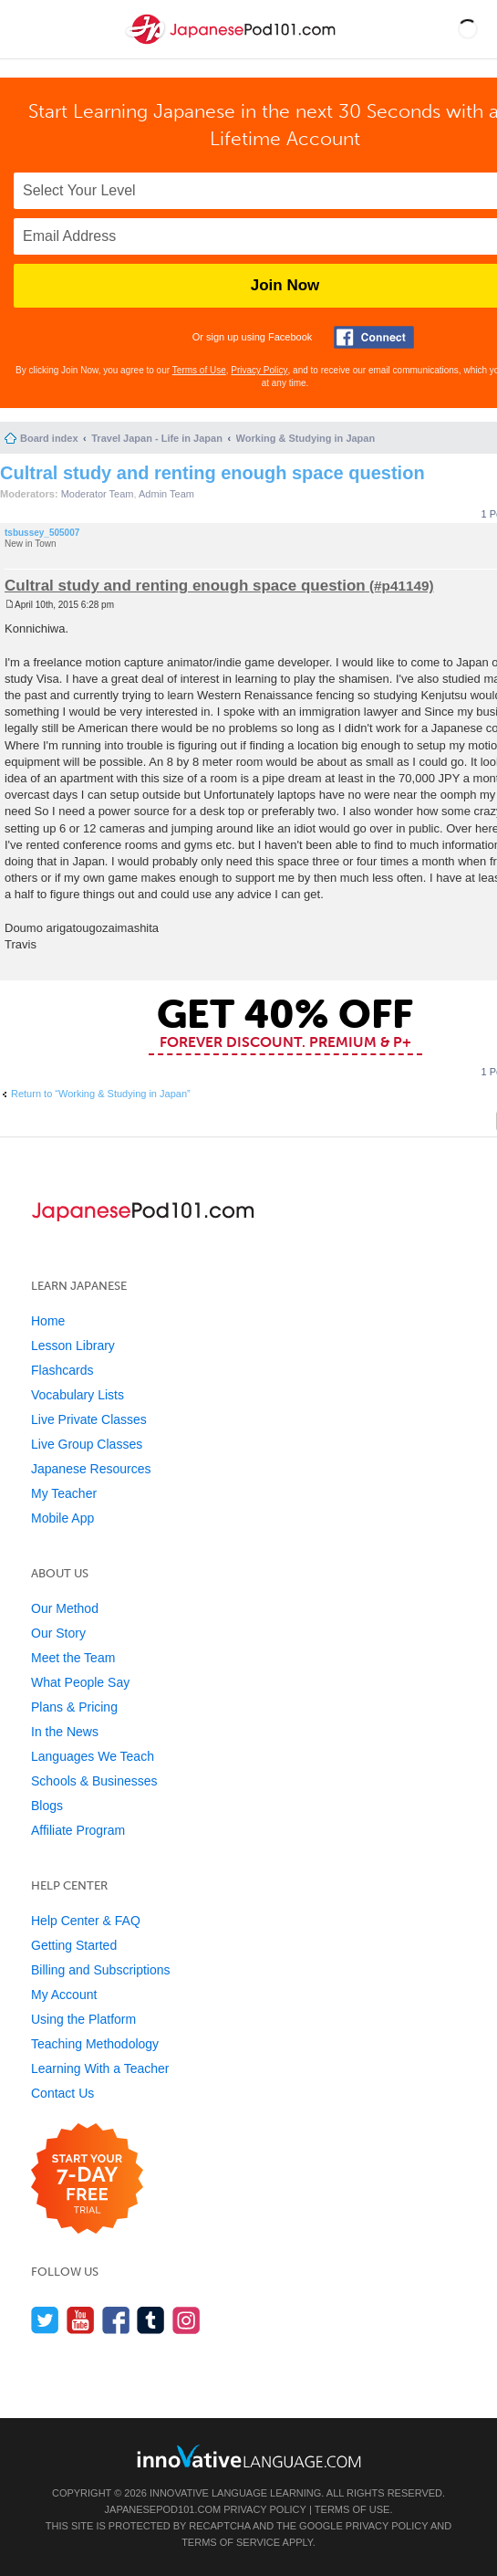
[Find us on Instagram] (186, 2320)
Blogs (47, 1805)
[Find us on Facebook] (116, 2320)
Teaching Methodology (95, 2044)
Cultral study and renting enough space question (212, 473)
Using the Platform (83, 2019)
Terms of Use (199, 370)
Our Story (58, 1633)
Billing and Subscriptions (101, 1970)
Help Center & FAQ (85, 1920)
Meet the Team (73, 1657)
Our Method (64, 1608)
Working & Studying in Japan (306, 438)
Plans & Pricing (74, 1707)
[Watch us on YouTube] (81, 2320)
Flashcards (62, 1370)
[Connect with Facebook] (374, 337)
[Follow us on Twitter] (45, 2320)
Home (48, 1321)
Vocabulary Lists (77, 1394)
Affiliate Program (78, 1830)
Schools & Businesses (94, 1781)
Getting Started (74, 1945)
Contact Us (62, 2093)
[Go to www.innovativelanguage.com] (249, 2456)
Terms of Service (230, 2542)
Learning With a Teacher (100, 2068)
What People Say (80, 1682)
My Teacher (64, 1493)
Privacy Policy (259, 370)
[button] (468, 29)
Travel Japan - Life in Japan (157, 438)
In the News (64, 1731)
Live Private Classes (89, 1419)
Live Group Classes (86, 1444)
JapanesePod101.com (163, 2509)
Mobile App (62, 1518)
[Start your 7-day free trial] (87, 2179)
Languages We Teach (92, 1756)
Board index (49, 438)
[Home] (232, 44)
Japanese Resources (91, 1468)
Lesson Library (73, 1345)
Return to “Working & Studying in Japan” (101, 1093)
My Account (64, 1994)
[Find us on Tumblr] (151, 2320)
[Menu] (29, 29)
